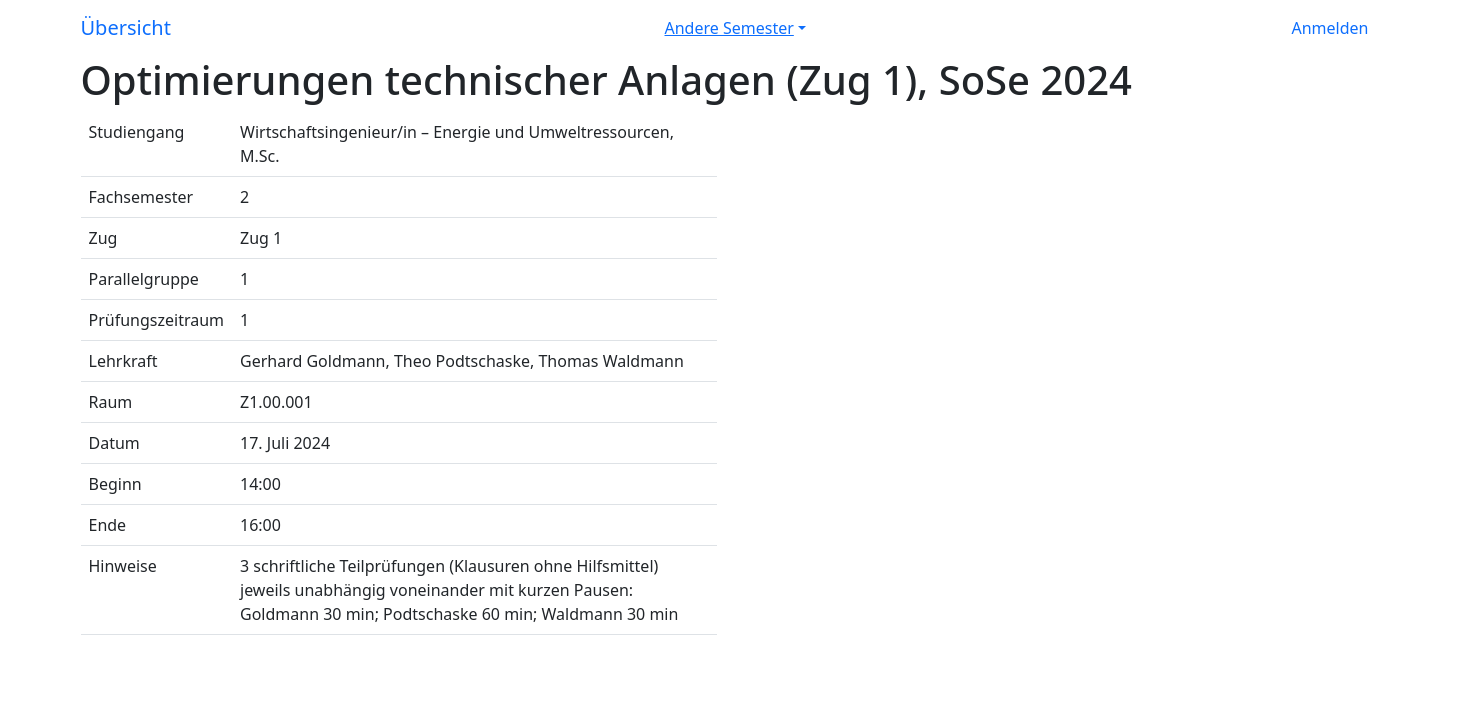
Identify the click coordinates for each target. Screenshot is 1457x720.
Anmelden (1330, 28)
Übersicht (126, 27)
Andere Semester (729, 28)
